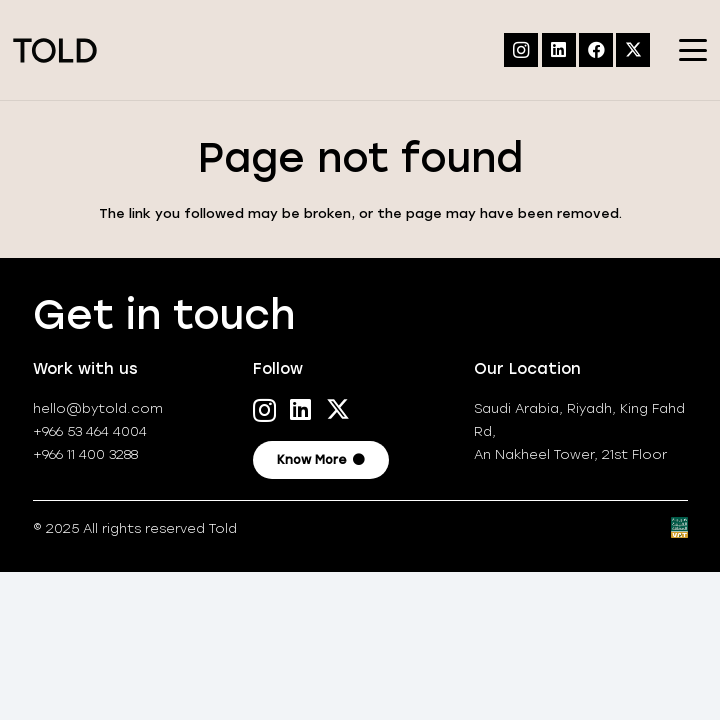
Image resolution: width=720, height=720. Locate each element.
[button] (693, 50)
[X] (633, 50)
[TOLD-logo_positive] (55, 50)
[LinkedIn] (559, 50)
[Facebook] (596, 50)
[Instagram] (521, 50)
